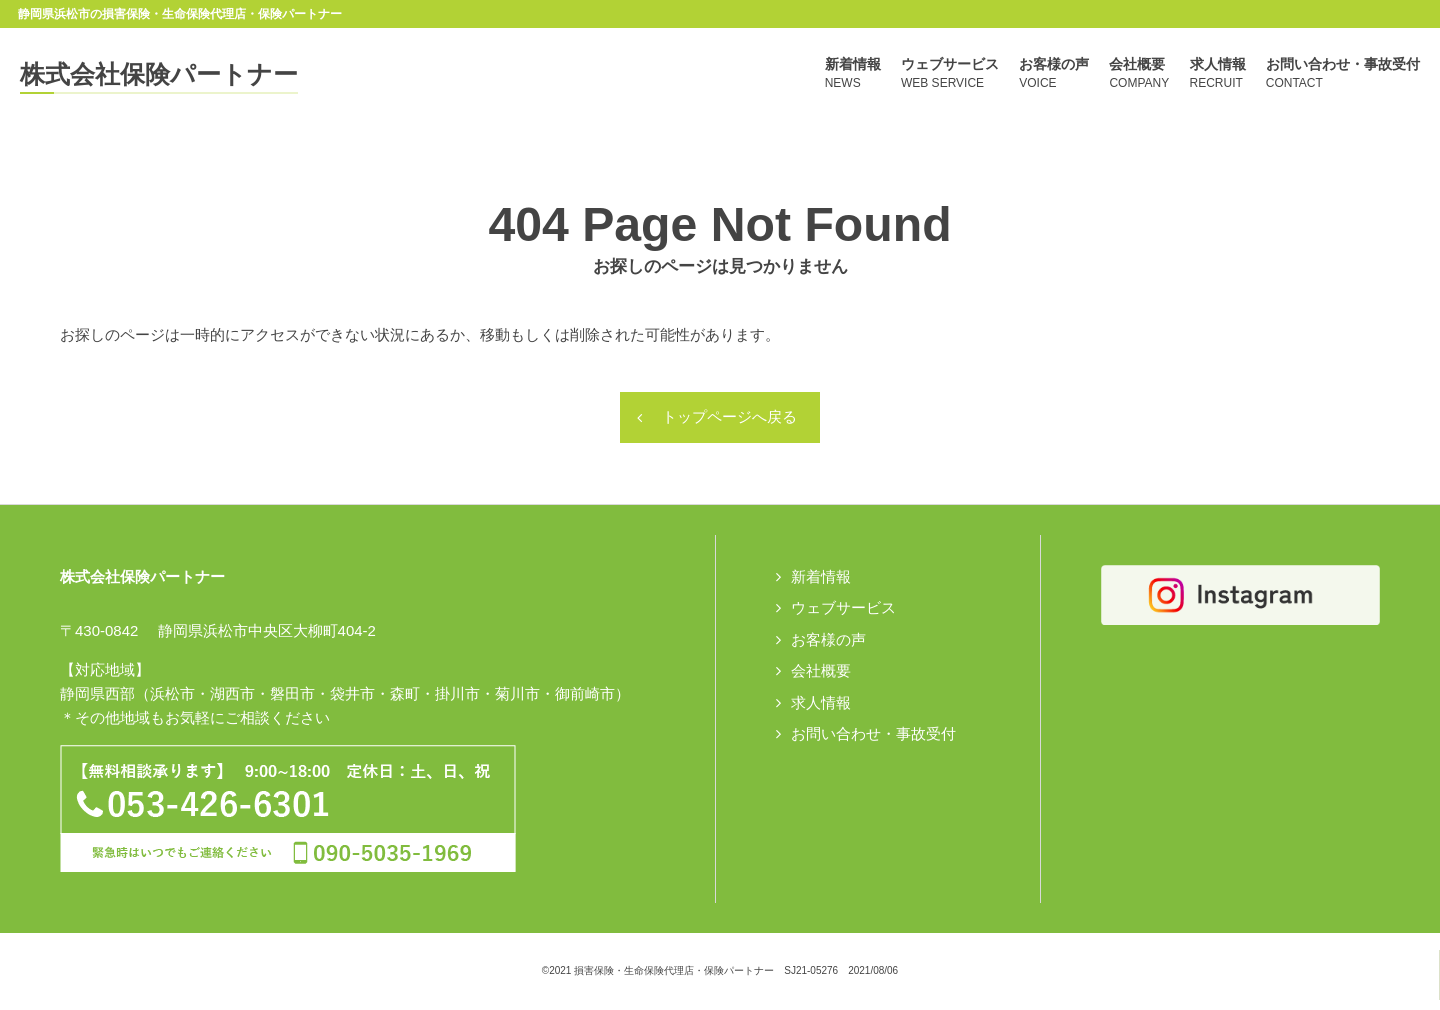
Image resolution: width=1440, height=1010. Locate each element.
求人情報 (821, 703)
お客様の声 (828, 640)
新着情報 (821, 577)
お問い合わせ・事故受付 (873, 734)
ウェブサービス (843, 608)
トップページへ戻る (729, 418)
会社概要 (821, 671)
